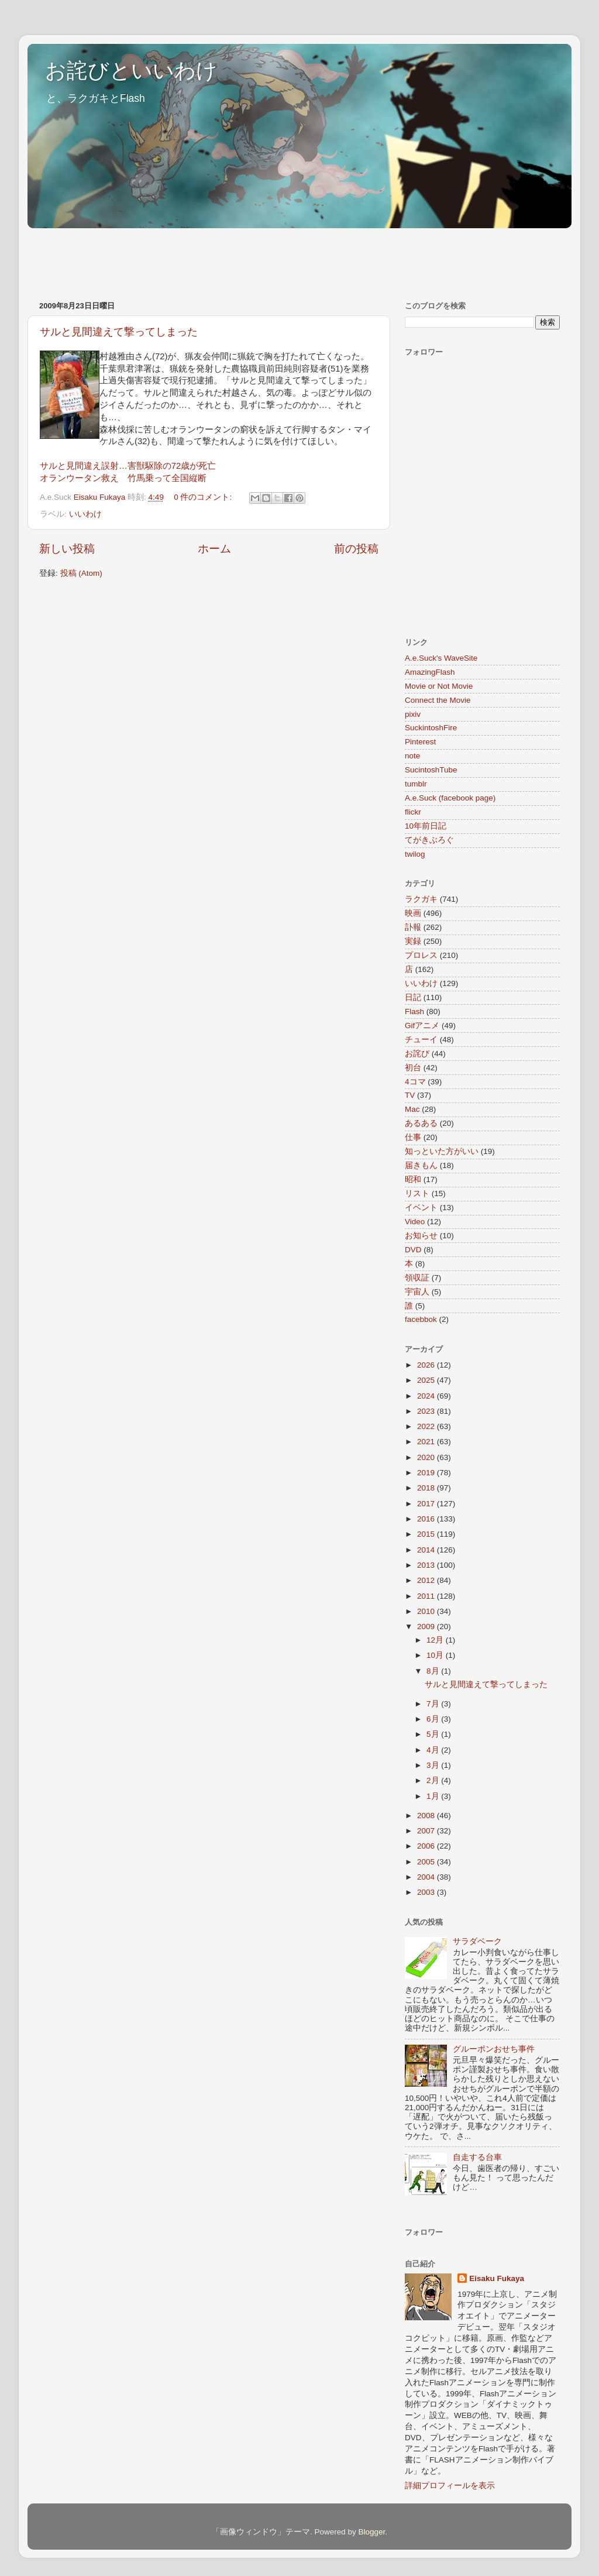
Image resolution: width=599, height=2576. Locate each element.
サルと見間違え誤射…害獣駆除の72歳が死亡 (128, 465)
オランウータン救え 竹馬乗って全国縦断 (123, 478)
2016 (427, 1518)
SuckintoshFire (431, 727)
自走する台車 (477, 2157)
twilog (415, 854)
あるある (421, 1123)
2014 (427, 1549)
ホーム (214, 548)
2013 (427, 1565)
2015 (427, 1534)
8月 (433, 1671)
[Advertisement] (240, 258)
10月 (436, 1655)
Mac (412, 1109)
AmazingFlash (430, 672)
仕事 (413, 1137)
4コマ (415, 1081)
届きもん (421, 1165)
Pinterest (420, 741)
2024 (427, 1396)
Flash (414, 1011)
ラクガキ (421, 899)
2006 (427, 1846)
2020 (427, 1457)
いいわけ (85, 514)
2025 (427, 1380)
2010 (427, 1611)
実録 (413, 941)
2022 (427, 1426)
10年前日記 (425, 826)
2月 (433, 1780)
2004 (427, 1877)
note (412, 755)
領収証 (417, 1277)
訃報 (413, 927)
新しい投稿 (67, 548)
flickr (413, 812)
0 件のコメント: (204, 497)
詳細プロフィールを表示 (450, 2485)
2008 (427, 1815)
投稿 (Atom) (81, 573)
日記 (413, 997)
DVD (413, 1249)
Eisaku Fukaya (496, 2278)
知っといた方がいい (441, 1151)
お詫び (417, 1053)
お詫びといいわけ (131, 71)
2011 (427, 1596)
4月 (433, 1750)
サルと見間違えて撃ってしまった (119, 332)
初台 (413, 1067)
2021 (427, 1441)
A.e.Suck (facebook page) (450, 798)
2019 (427, 1472)
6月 (433, 1719)
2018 (427, 1487)
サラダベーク (477, 1941)
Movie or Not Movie (439, 686)
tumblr (416, 783)
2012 (427, 1580)
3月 (433, 1765)
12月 (436, 1640)
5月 (433, 1734)
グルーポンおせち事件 (494, 2049)
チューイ (421, 1039)
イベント (421, 1207)
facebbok (421, 1319)
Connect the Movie (438, 700)
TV (410, 1095)
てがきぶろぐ (429, 840)
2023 (427, 1411)
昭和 (413, 1179)
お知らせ (421, 1235)
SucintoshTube (431, 769)
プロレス (421, 955)
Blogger (371, 2531)
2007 (427, 1830)
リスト (417, 1193)
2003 (427, 1892)
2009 (427, 1626)
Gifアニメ (422, 1025)
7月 (433, 1703)
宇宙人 (417, 1291)
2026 (427, 1365)
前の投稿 (356, 548)
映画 (413, 913)
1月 (433, 1796)
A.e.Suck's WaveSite (441, 658)
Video (415, 1221)
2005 (427, 1861)
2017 (427, 1503)
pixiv (413, 714)
